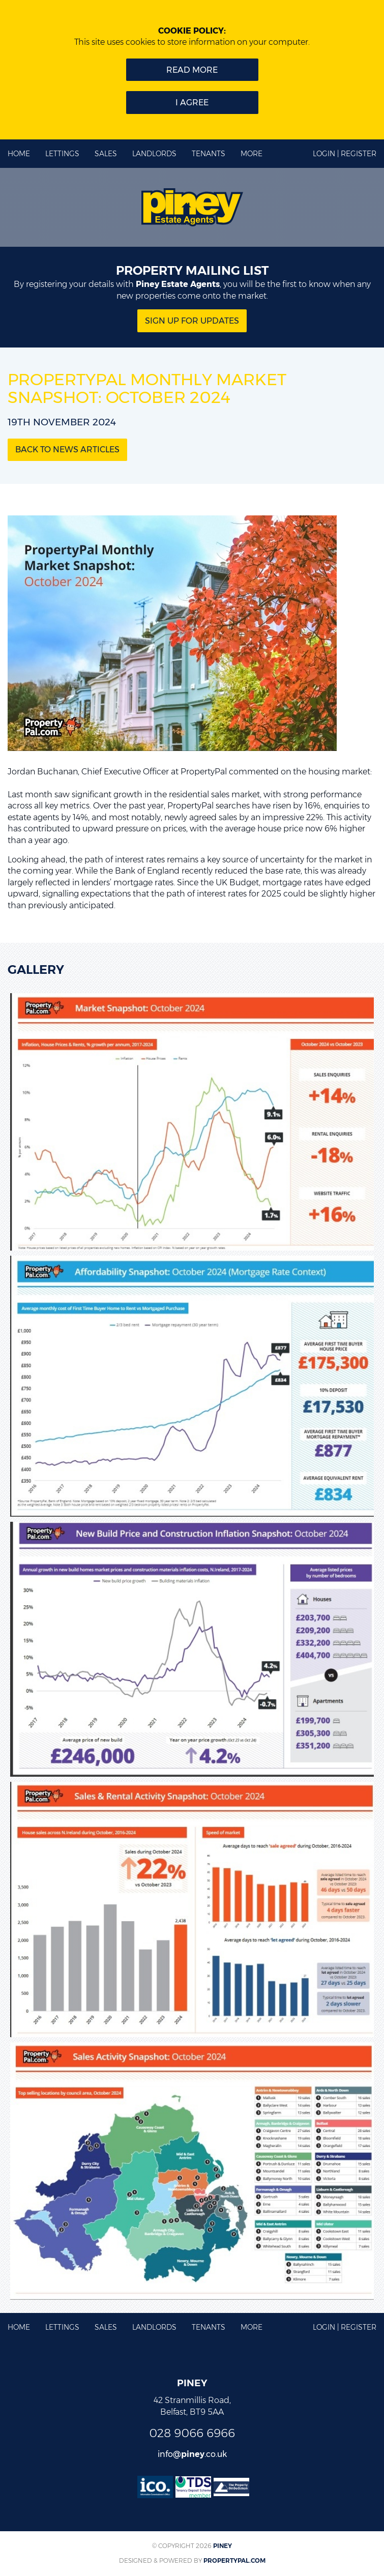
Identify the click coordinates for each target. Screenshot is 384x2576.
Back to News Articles (67, 449)
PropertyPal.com (234, 2560)
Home (19, 153)
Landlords (154, 153)
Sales (106, 153)
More (251, 153)
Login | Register (344, 153)
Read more (192, 70)
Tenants (208, 153)
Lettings (62, 153)
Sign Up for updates (192, 321)
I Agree (192, 102)
